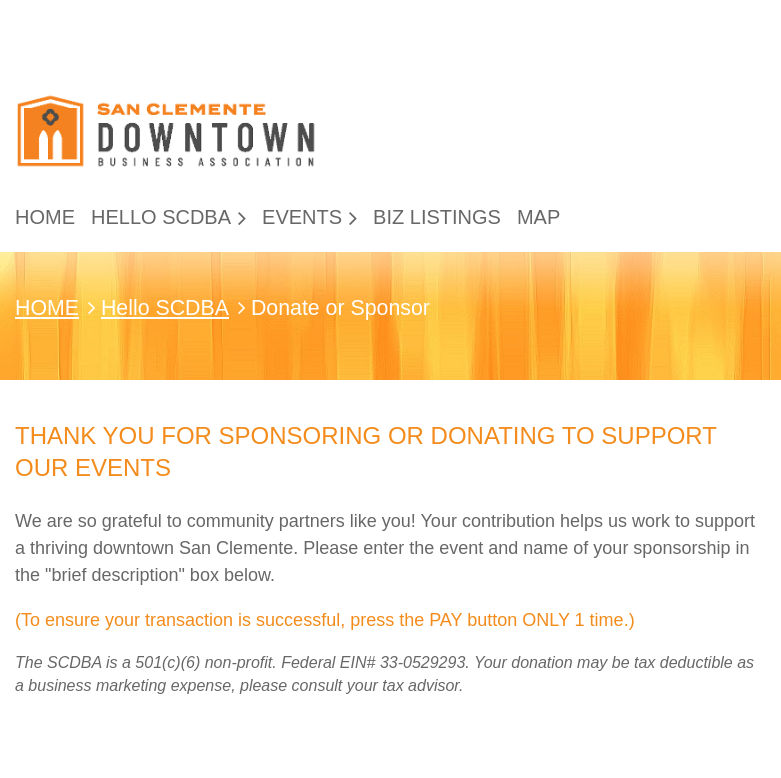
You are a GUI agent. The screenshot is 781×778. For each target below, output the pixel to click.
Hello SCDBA (165, 308)
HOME (47, 308)
